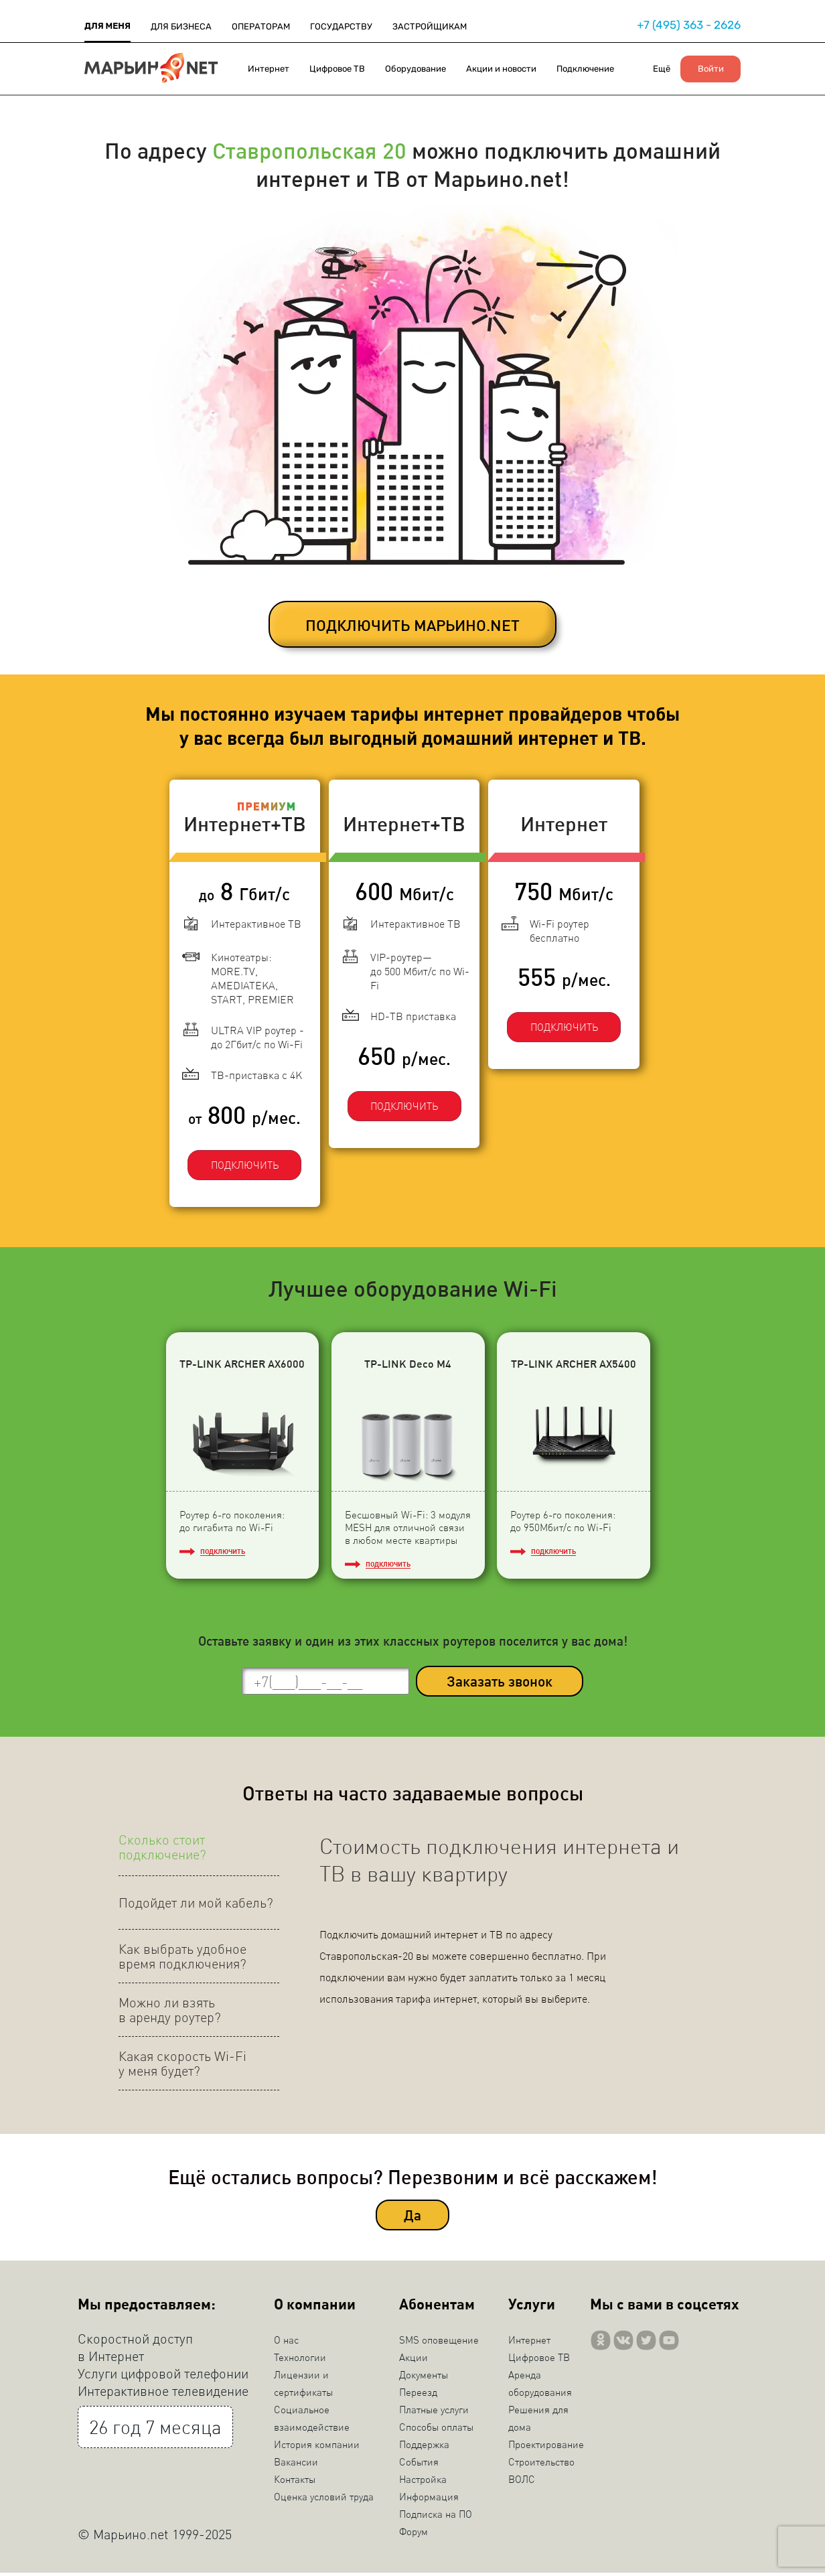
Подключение (585, 69)
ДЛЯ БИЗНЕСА (181, 26)
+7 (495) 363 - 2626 (689, 24)
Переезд (418, 2395)
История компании (317, 2447)
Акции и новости (501, 69)
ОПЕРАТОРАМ (261, 26)
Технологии (300, 2360)
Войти (711, 68)
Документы (423, 2377)
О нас (286, 2343)
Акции (413, 2360)
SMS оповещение (439, 2343)
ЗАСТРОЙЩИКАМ (429, 26)
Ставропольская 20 (309, 150)
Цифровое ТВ (337, 69)
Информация (429, 2499)
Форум (413, 2534)
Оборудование (415, 69)
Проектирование (546, 2447)
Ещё (661, 69)
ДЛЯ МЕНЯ (107, 26)
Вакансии (296, 2465)
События (419, 2465)
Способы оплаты (436, 2430)
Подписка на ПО (435, 2517)
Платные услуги (434, 2412)
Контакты (294, 2482)
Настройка (423, 2482)
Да (412, 2219)
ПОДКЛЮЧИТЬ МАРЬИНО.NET (412, 624)
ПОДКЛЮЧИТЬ (235, 1154)
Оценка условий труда (324, 2499)
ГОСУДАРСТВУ (341, 26)
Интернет (268, 69)
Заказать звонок (499, 1685)
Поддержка (424, 2447)
